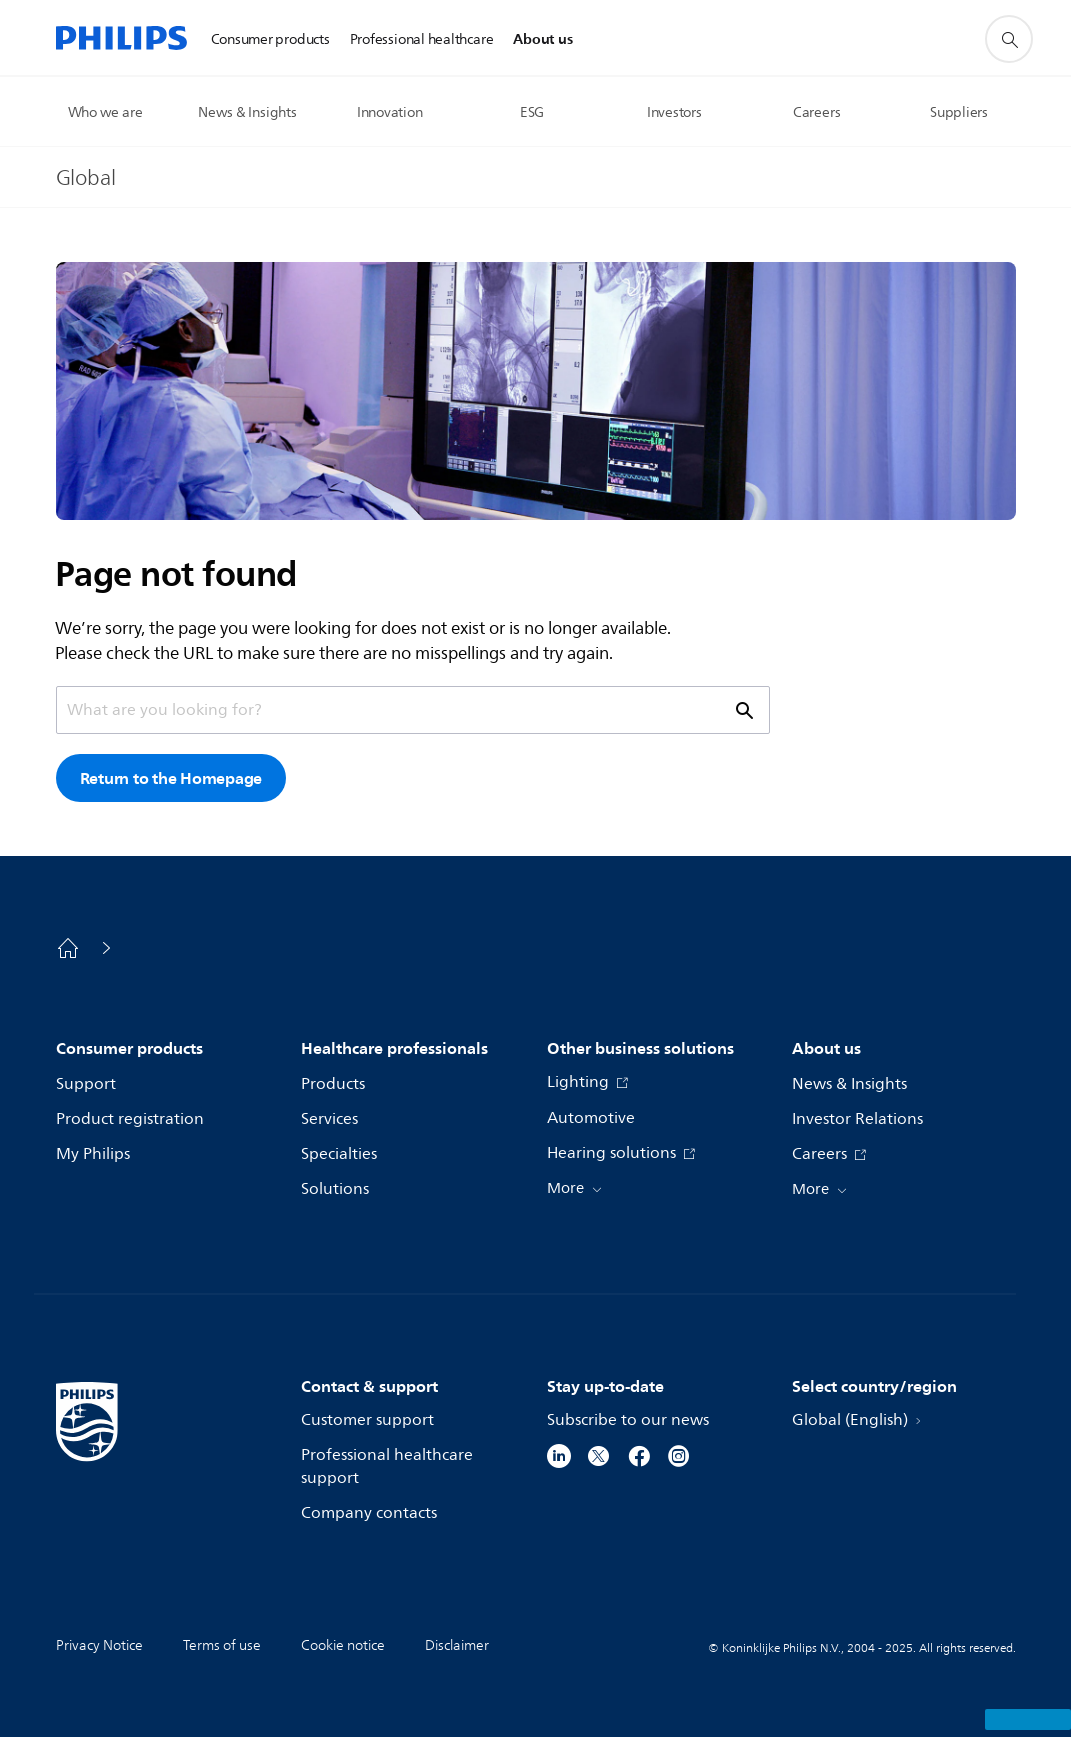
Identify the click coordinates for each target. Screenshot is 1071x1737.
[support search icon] (1009, 39)
